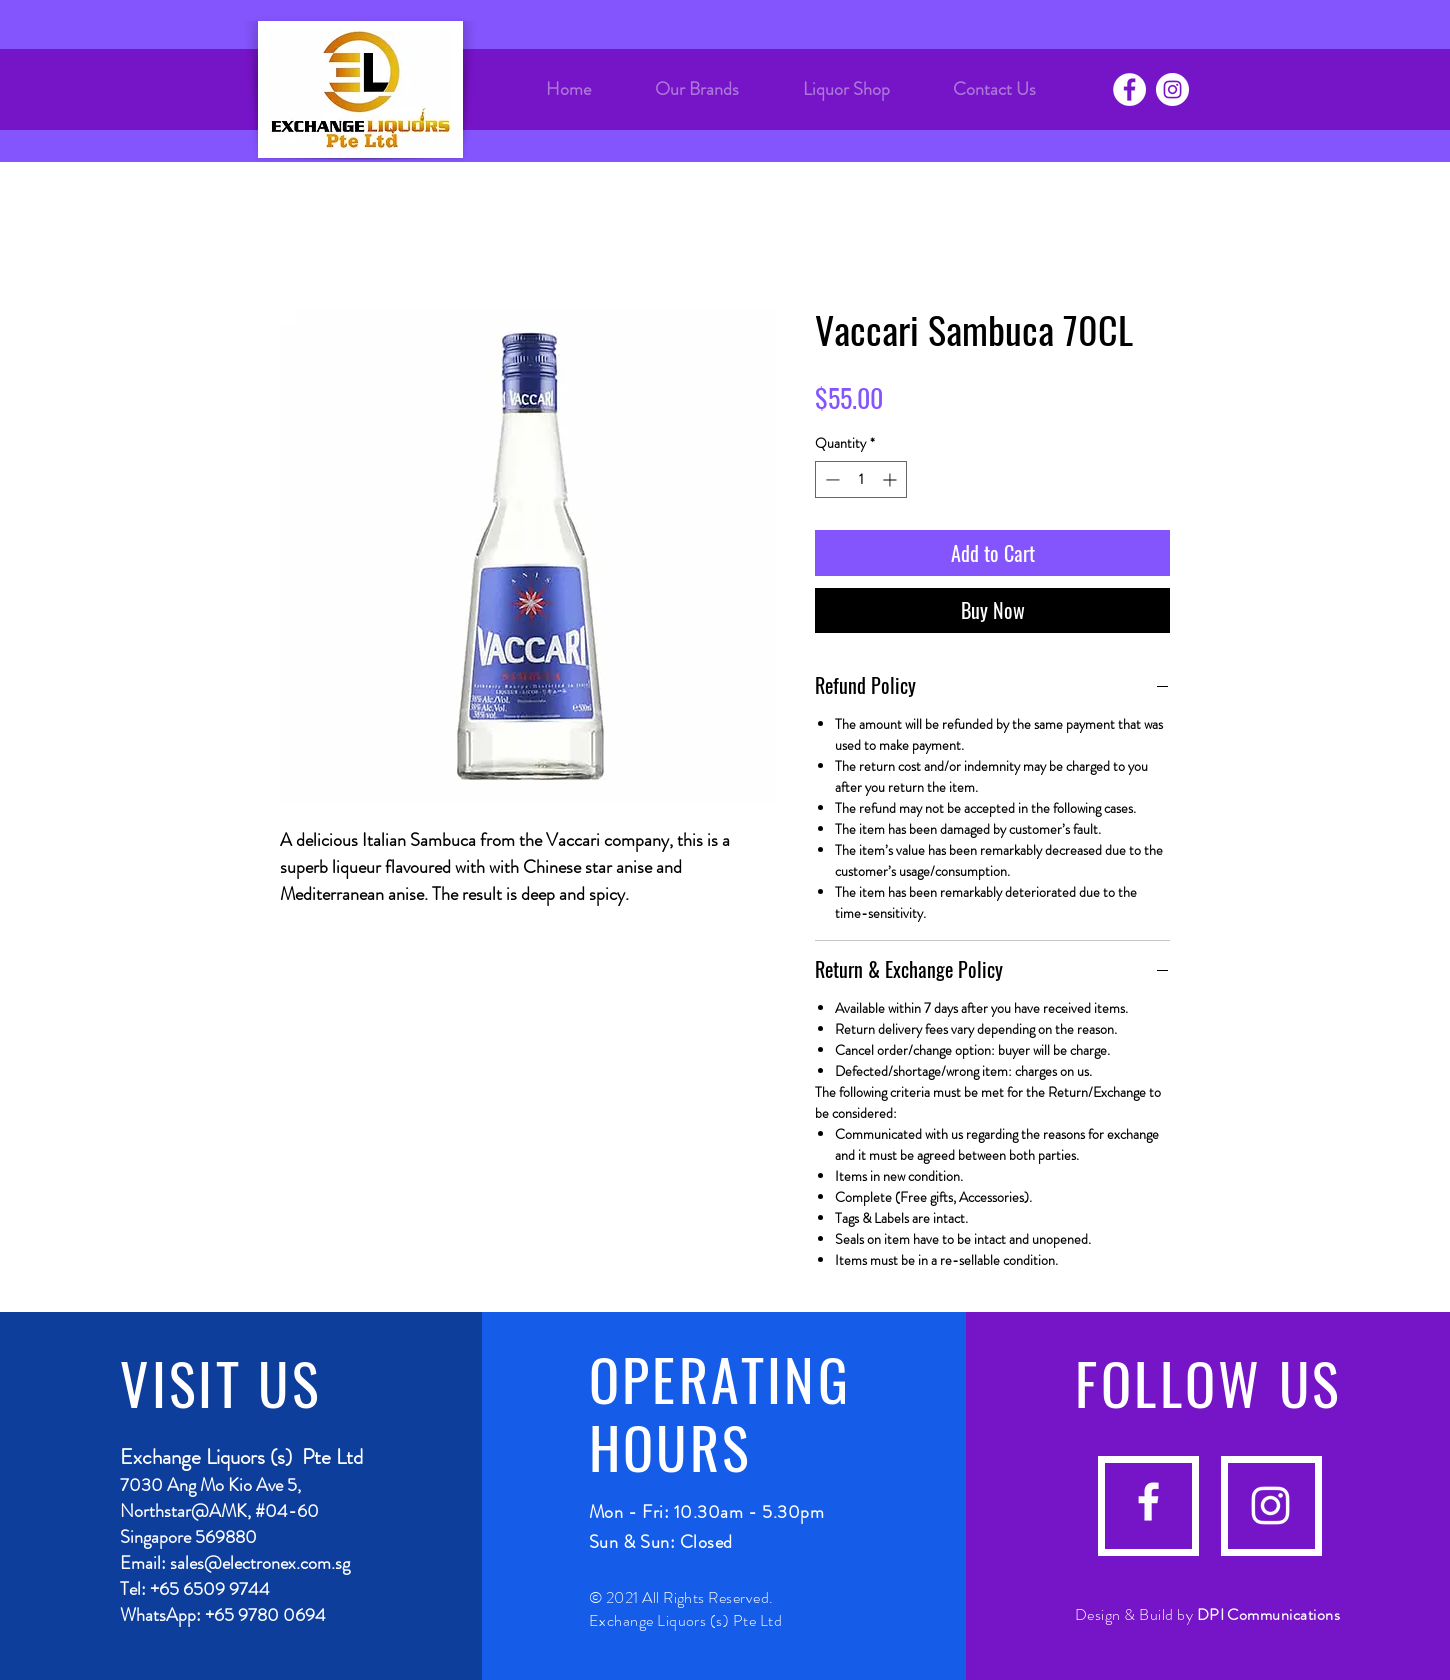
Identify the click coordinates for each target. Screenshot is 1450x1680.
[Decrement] (830, 479)
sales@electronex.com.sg (260, 1563)
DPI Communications (1269, 1614)
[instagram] (1270, 1505)
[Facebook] (1129, 89)
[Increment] (891, 479)
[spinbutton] (861, 479)
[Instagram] (1172, 89)
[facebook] (1148, 1501)
